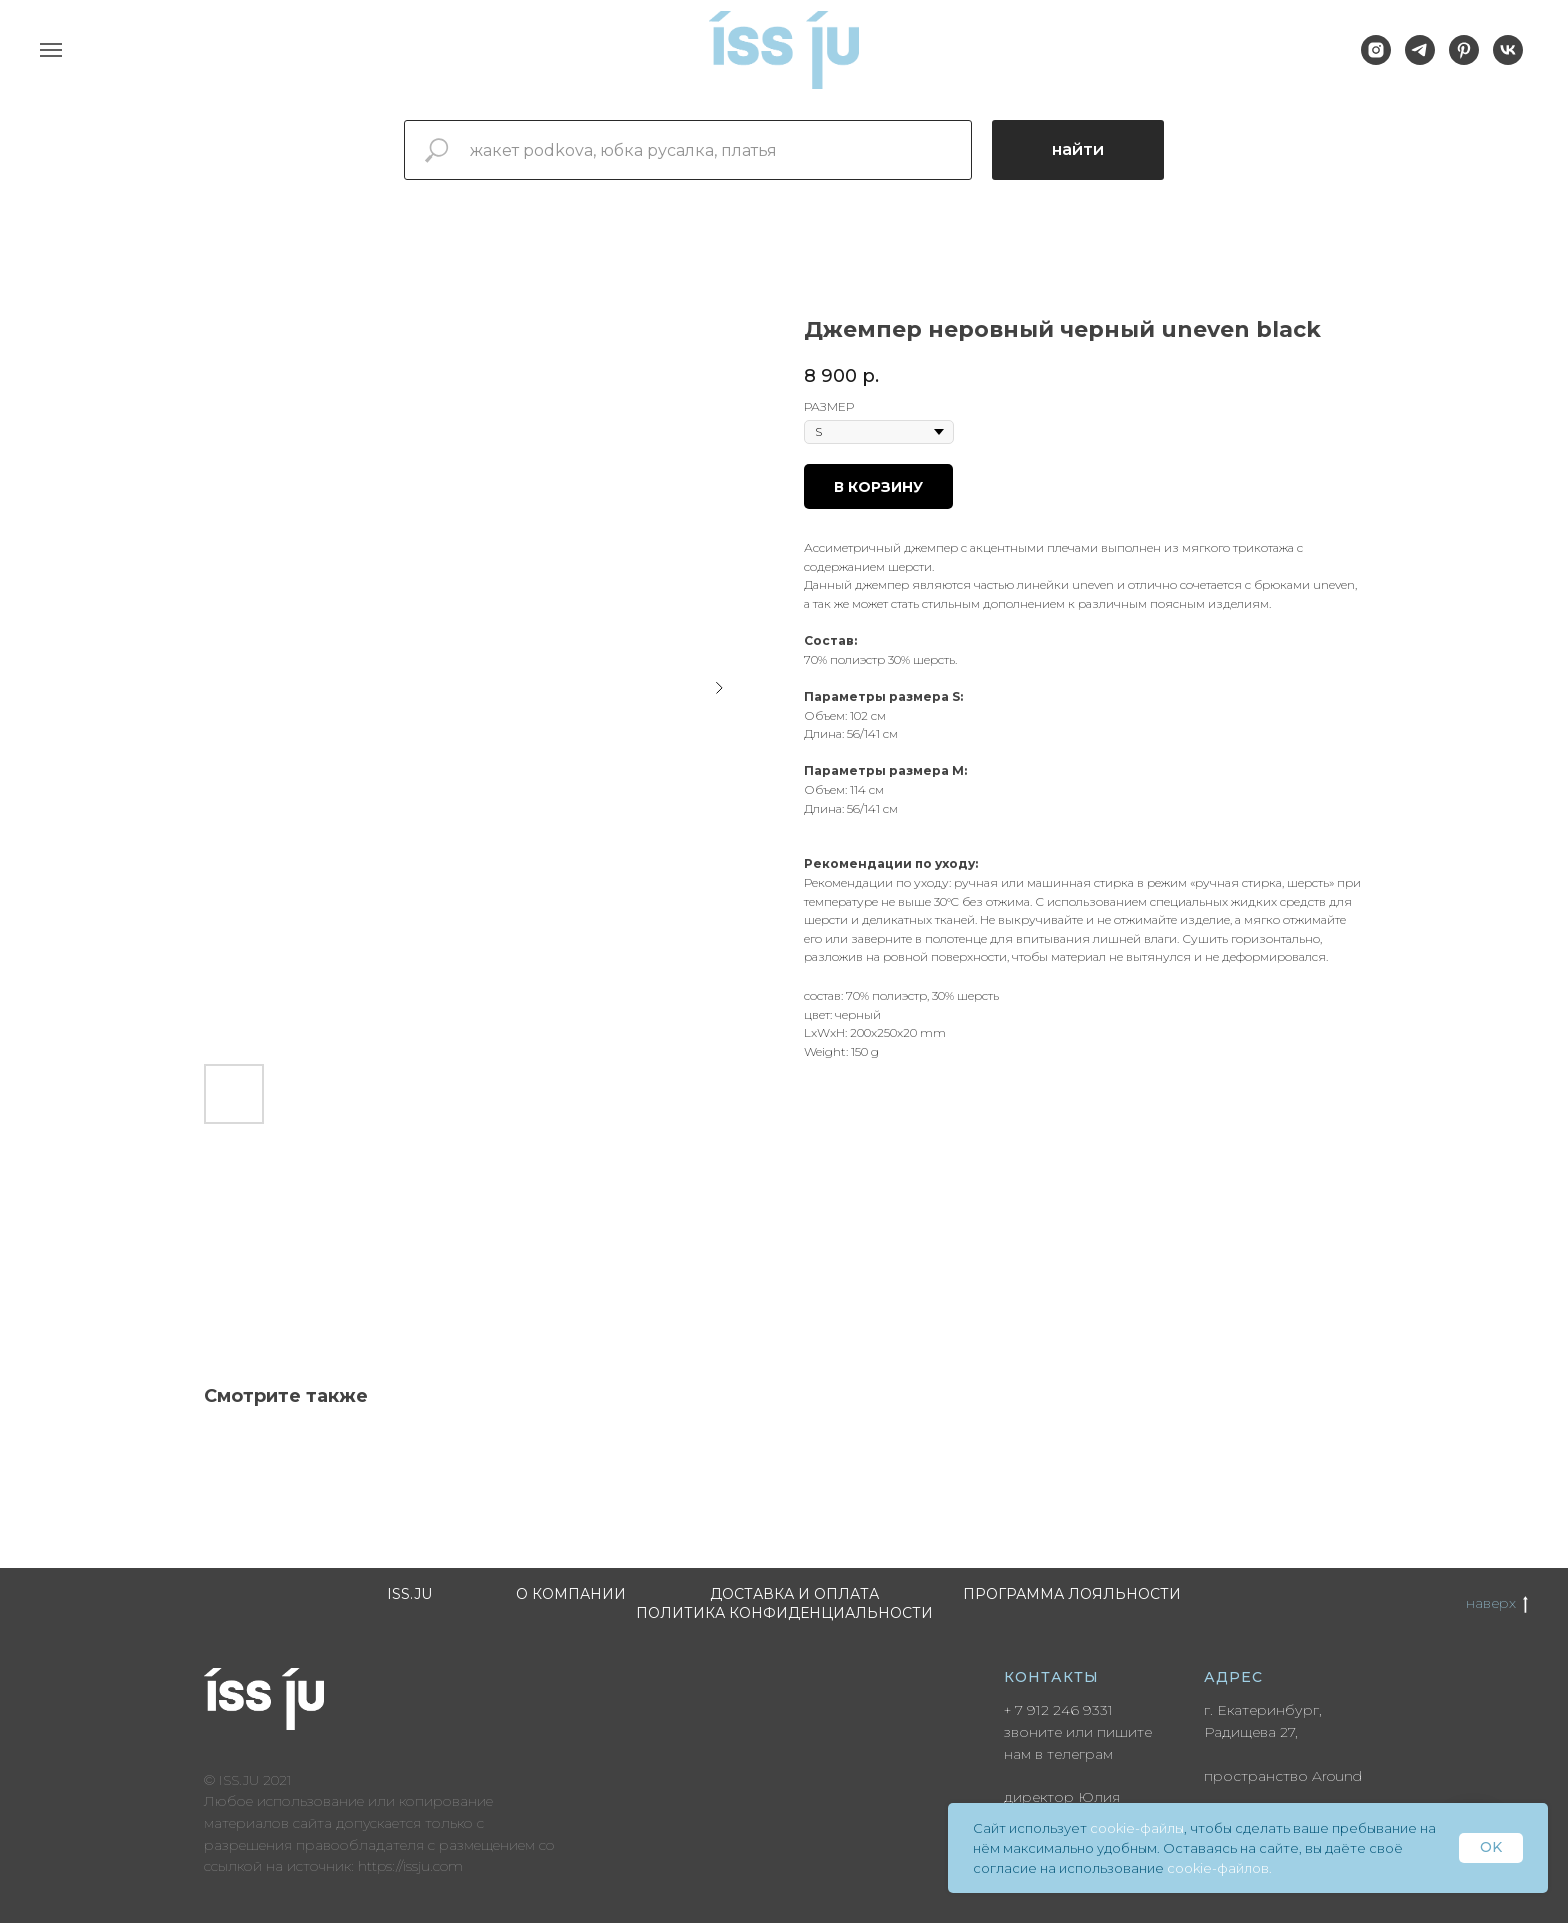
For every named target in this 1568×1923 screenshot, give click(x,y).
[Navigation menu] (51, 50)
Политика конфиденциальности (784, 1613)
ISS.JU (409, 1594)
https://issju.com (410, 1866)
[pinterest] (1464, 59)
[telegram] (1420, 59)
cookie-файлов (1218, 1868)
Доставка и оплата (794, 1594)
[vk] (1508, 59)
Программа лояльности (1072, 1594)
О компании (571, 1594)
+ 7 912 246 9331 (1058, 1710)
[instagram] (1376, 59)
